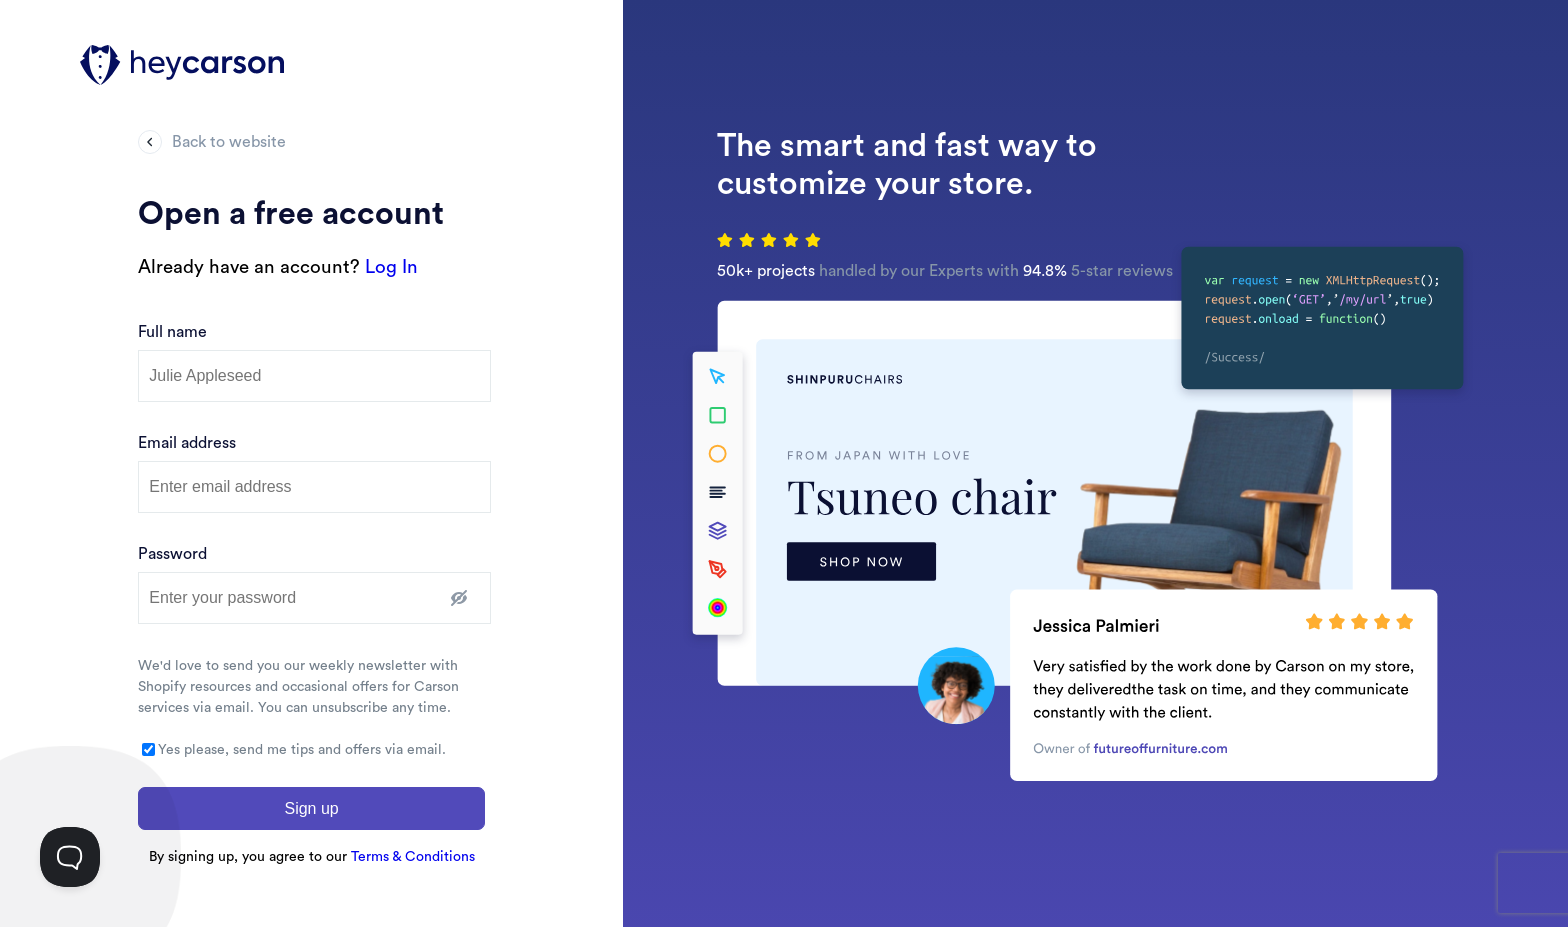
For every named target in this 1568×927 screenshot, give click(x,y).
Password (172, 554)
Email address (187, 443)
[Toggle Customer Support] (70, 857)
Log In (391, 267)
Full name (172, 332)
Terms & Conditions (413, 857)
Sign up (311, 808)
